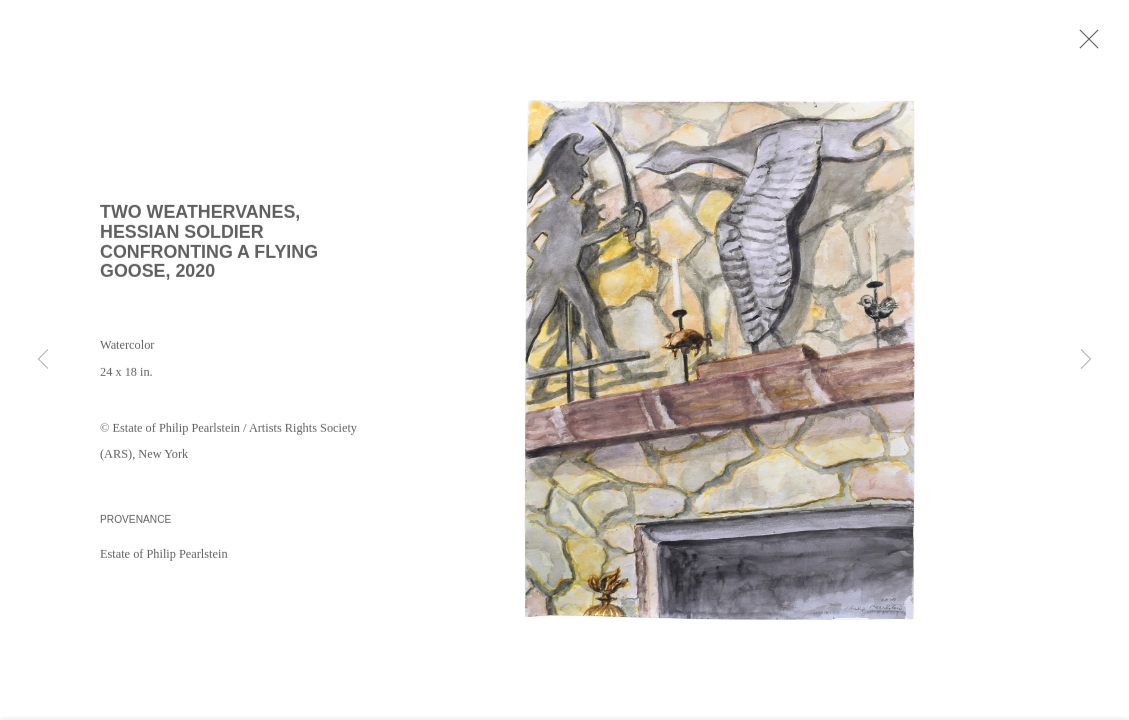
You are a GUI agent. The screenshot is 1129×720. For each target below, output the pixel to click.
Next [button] (1086, 360)
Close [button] (1089, 45)
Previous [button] (43, 360)
